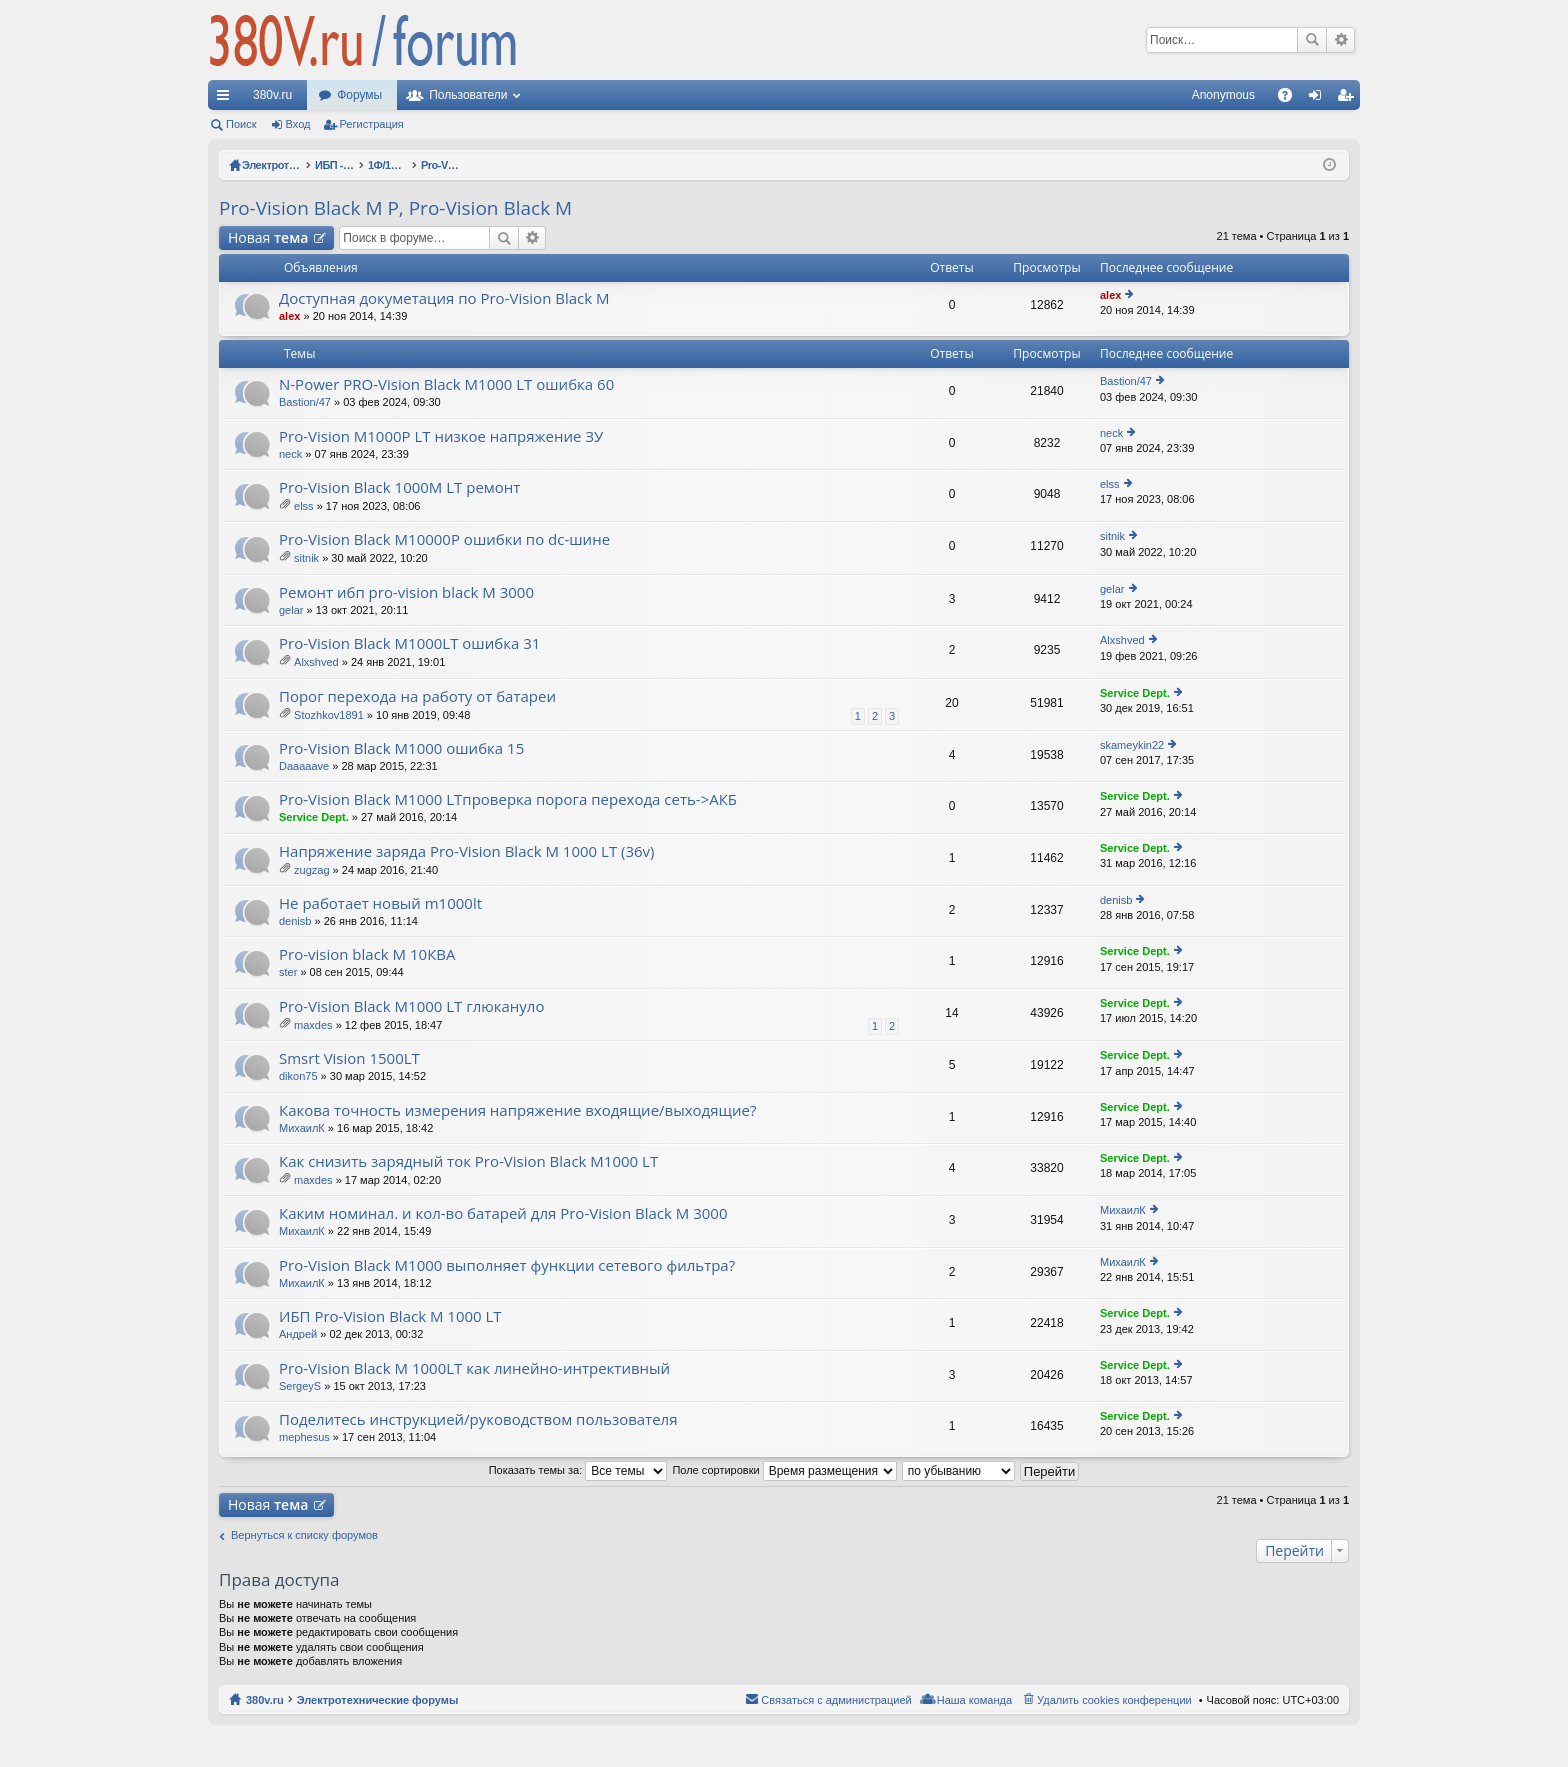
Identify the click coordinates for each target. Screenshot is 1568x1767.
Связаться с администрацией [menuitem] (836, 1700)
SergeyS (300, 1386)
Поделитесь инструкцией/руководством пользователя (478, 1419)
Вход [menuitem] (1319, 99)
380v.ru (272, 95)
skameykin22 (1132, 745)
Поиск (1312, 40)
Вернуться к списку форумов (304, 1535)
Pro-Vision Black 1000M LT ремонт (399, 487)
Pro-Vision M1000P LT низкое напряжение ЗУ (441, 436)
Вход (298, 124)
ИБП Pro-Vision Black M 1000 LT (390, 1316)
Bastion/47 (305, 402)
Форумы (359, 95)
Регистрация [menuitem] (1349, 99)
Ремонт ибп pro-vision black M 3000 (406, 592)
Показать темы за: (578, 1470)
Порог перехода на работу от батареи (417, 696)
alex (289, 316)
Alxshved (316, 662)
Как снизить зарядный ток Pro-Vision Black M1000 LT (468, 1161)
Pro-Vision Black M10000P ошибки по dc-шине (444, 539)
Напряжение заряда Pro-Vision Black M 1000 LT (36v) (467, 851)
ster (288, 972)
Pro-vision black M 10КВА (367, 954)
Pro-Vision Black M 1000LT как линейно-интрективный (474, 1368)
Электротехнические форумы (378, 1700)
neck (290, 454)
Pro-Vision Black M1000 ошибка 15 (401, 748)
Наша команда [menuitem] (974, 1700)
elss (304, 506)
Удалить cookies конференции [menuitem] (1114, 1700)
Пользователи (468, 95)
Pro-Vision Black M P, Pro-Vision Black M (395, 208)
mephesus (304, 1437)
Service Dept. (1135, 693)
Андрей (298, 1334)
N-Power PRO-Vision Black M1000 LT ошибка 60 (446, 384)
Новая (268, 237)
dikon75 (298, 1076)
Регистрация (372, 124)
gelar (291, 610)
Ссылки (227, 99)
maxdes (313, 1025)
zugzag (311, 870)
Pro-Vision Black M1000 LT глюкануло (411, 1006)
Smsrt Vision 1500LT (349, 1058)
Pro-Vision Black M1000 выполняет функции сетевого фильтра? (507, 1265)
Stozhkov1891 (329, 715)
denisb (295, 921)
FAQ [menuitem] (1291, 99)
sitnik (306, 558)
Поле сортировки (784, 1470)
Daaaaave (304, 766)
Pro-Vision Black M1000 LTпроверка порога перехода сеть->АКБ (508, 799)
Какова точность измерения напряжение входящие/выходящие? (517, 1110)
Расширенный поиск (1340, 40)
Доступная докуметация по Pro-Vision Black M (444, 298)
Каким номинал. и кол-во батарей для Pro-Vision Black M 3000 (503, 1213)
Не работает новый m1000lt (380, 903)
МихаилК (302, 1128)
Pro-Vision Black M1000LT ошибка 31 (409, 643)
